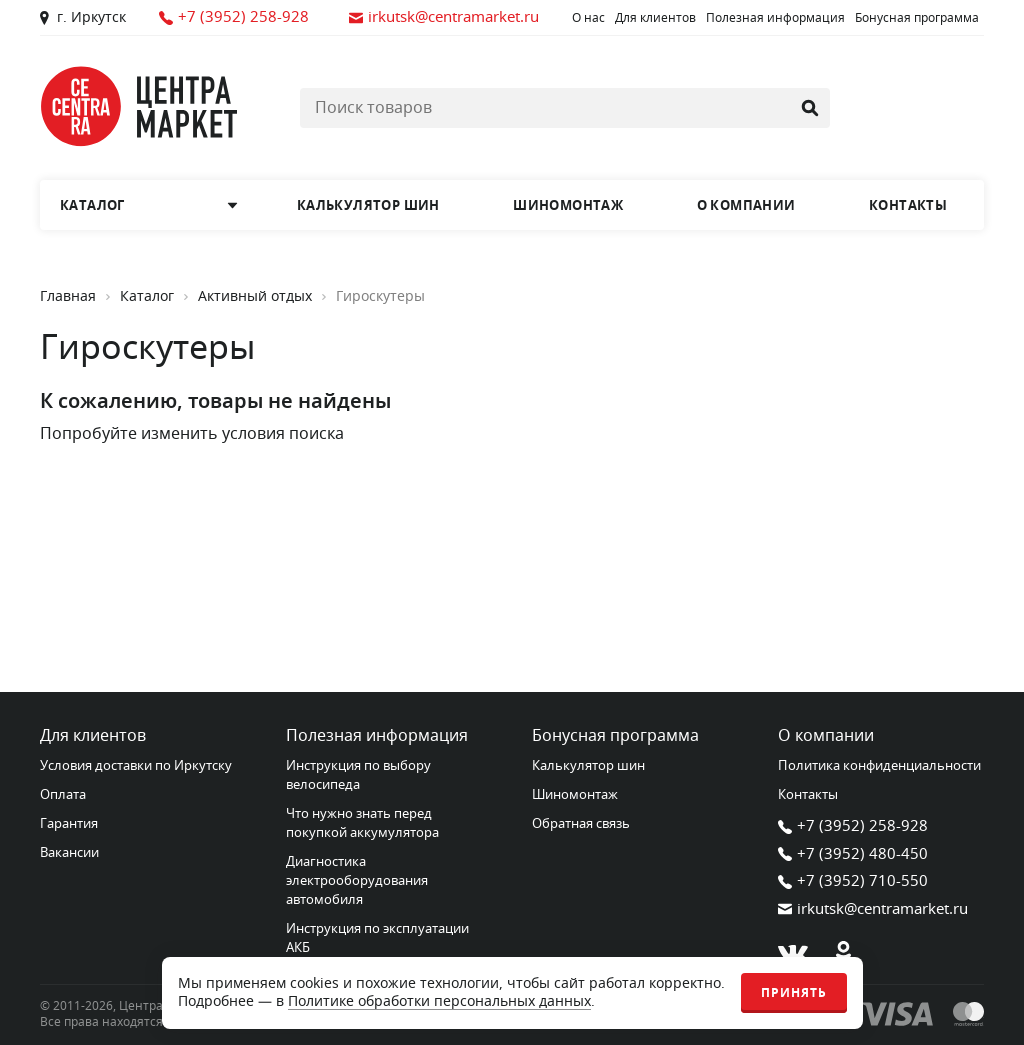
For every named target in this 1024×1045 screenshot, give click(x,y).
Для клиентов (655, 18)
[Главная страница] (140, 106)
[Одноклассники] (843, 954)
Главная (68, 297)
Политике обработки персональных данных (439, 1001)
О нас (588, 18)
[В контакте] (793, 954)
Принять (794, 993)
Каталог (147, 297)
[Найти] (810, 108)
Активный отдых (255, 297)
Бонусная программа (917, 18)
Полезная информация (775, 18)
